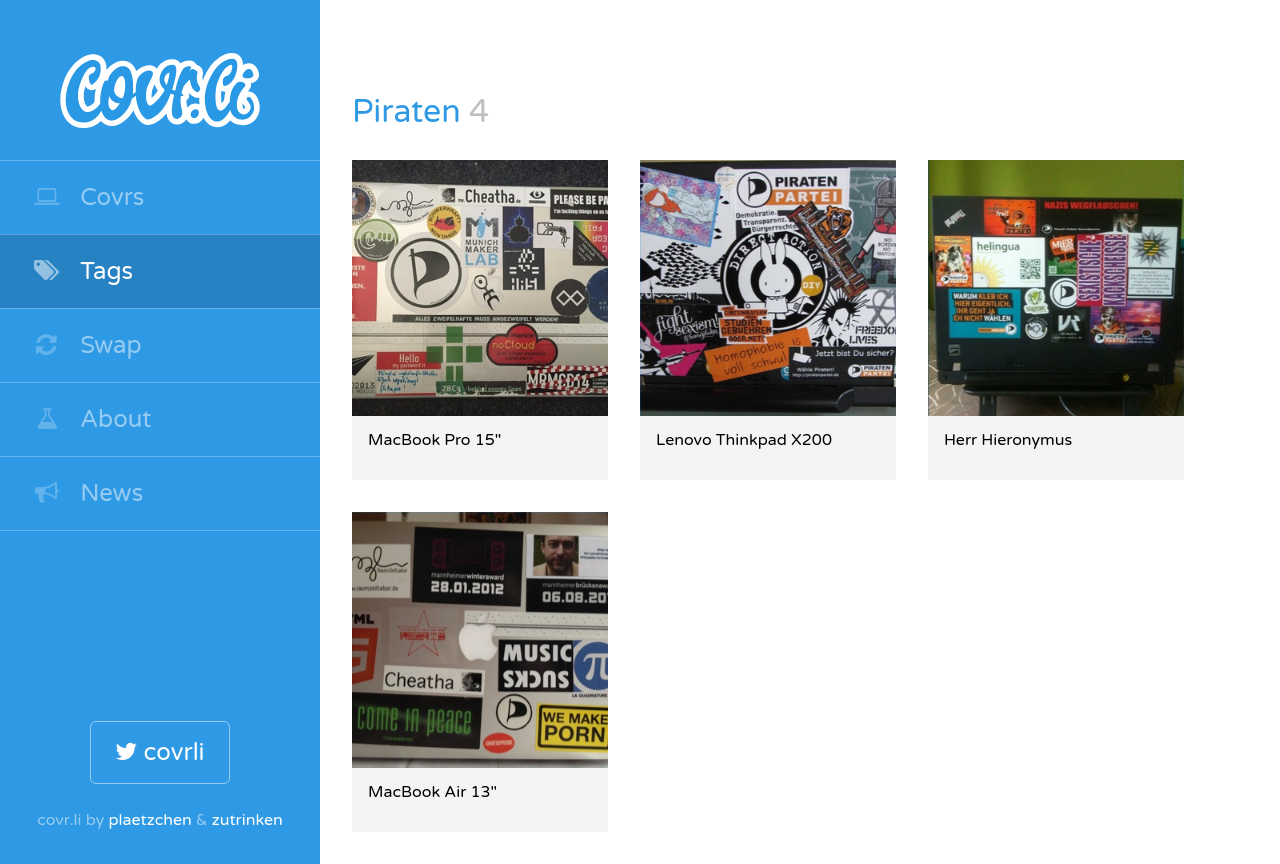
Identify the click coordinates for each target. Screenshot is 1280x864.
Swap (87, 345)
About (92, 419)
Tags (82, 271)
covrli (159, 752)
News (87, 493)
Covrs (88, 197)
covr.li (160, 80)
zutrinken (247, 820)
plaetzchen (149, 820)
